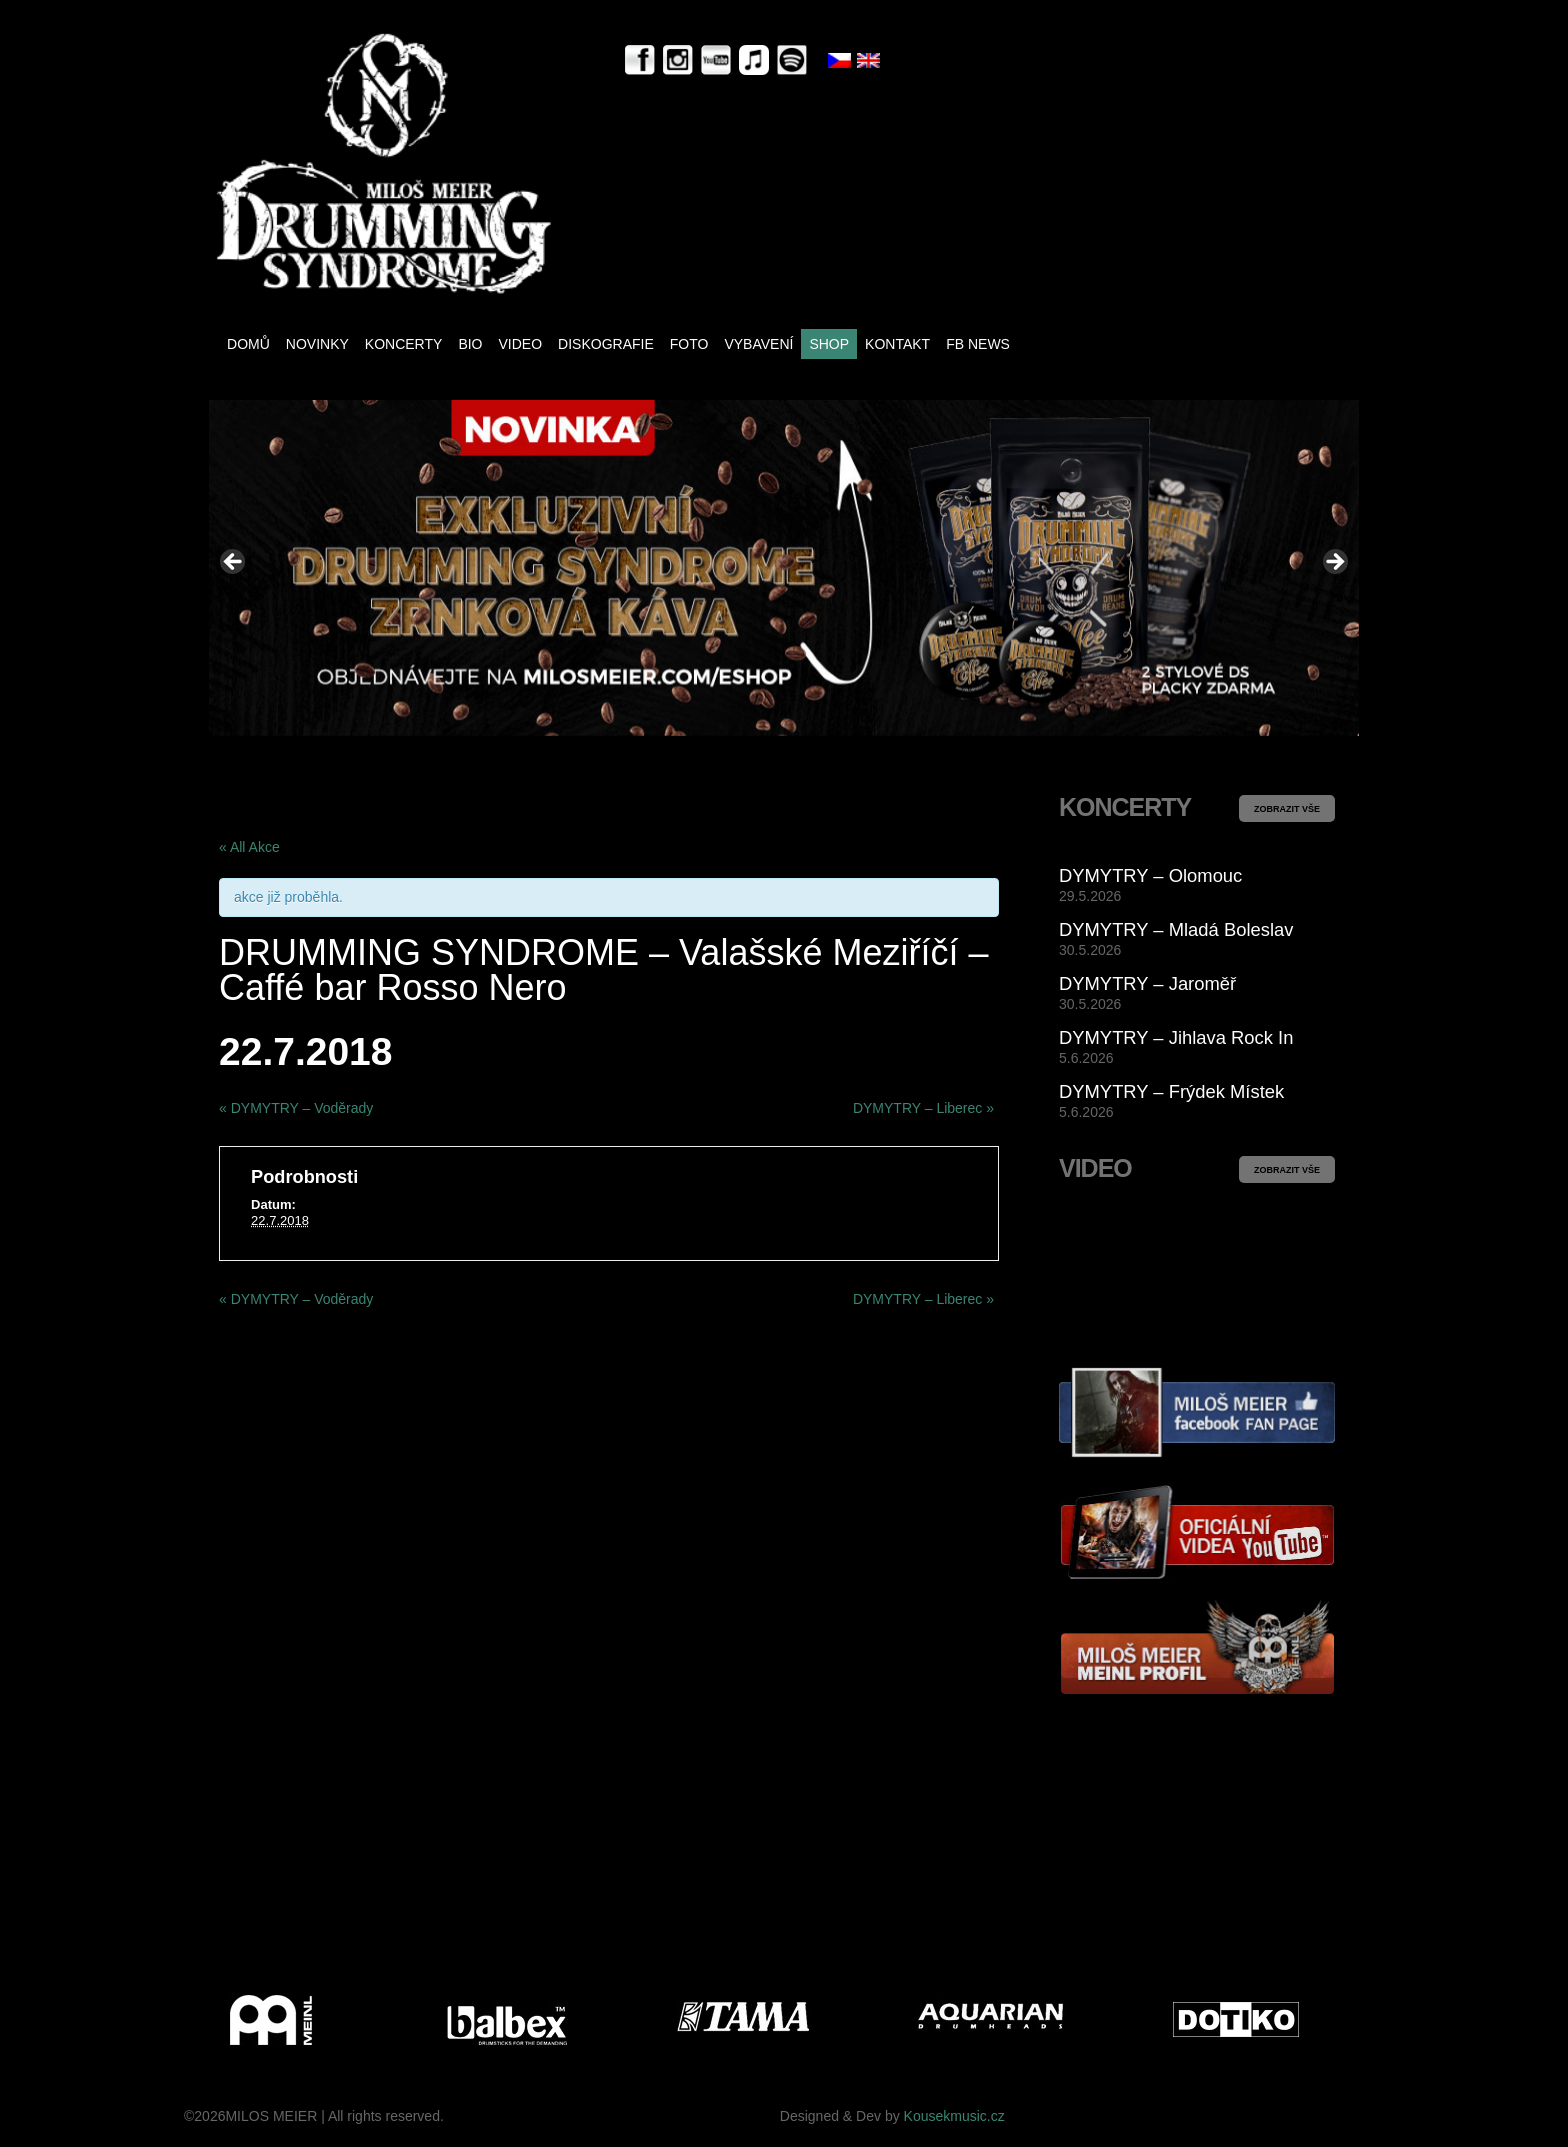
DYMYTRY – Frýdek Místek (1171, 1091)
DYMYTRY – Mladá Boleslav (1176, 929)
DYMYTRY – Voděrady (296, 1108)
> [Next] (1334, 563)
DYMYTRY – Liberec (923, 1108)
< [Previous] (234, 563)
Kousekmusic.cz (954, 2116)
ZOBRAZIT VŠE (1287, 809)
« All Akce (249, 847)
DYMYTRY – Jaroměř (1147, 983)
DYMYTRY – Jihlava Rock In (1176, 1037)
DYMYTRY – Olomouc (1150, 875)
